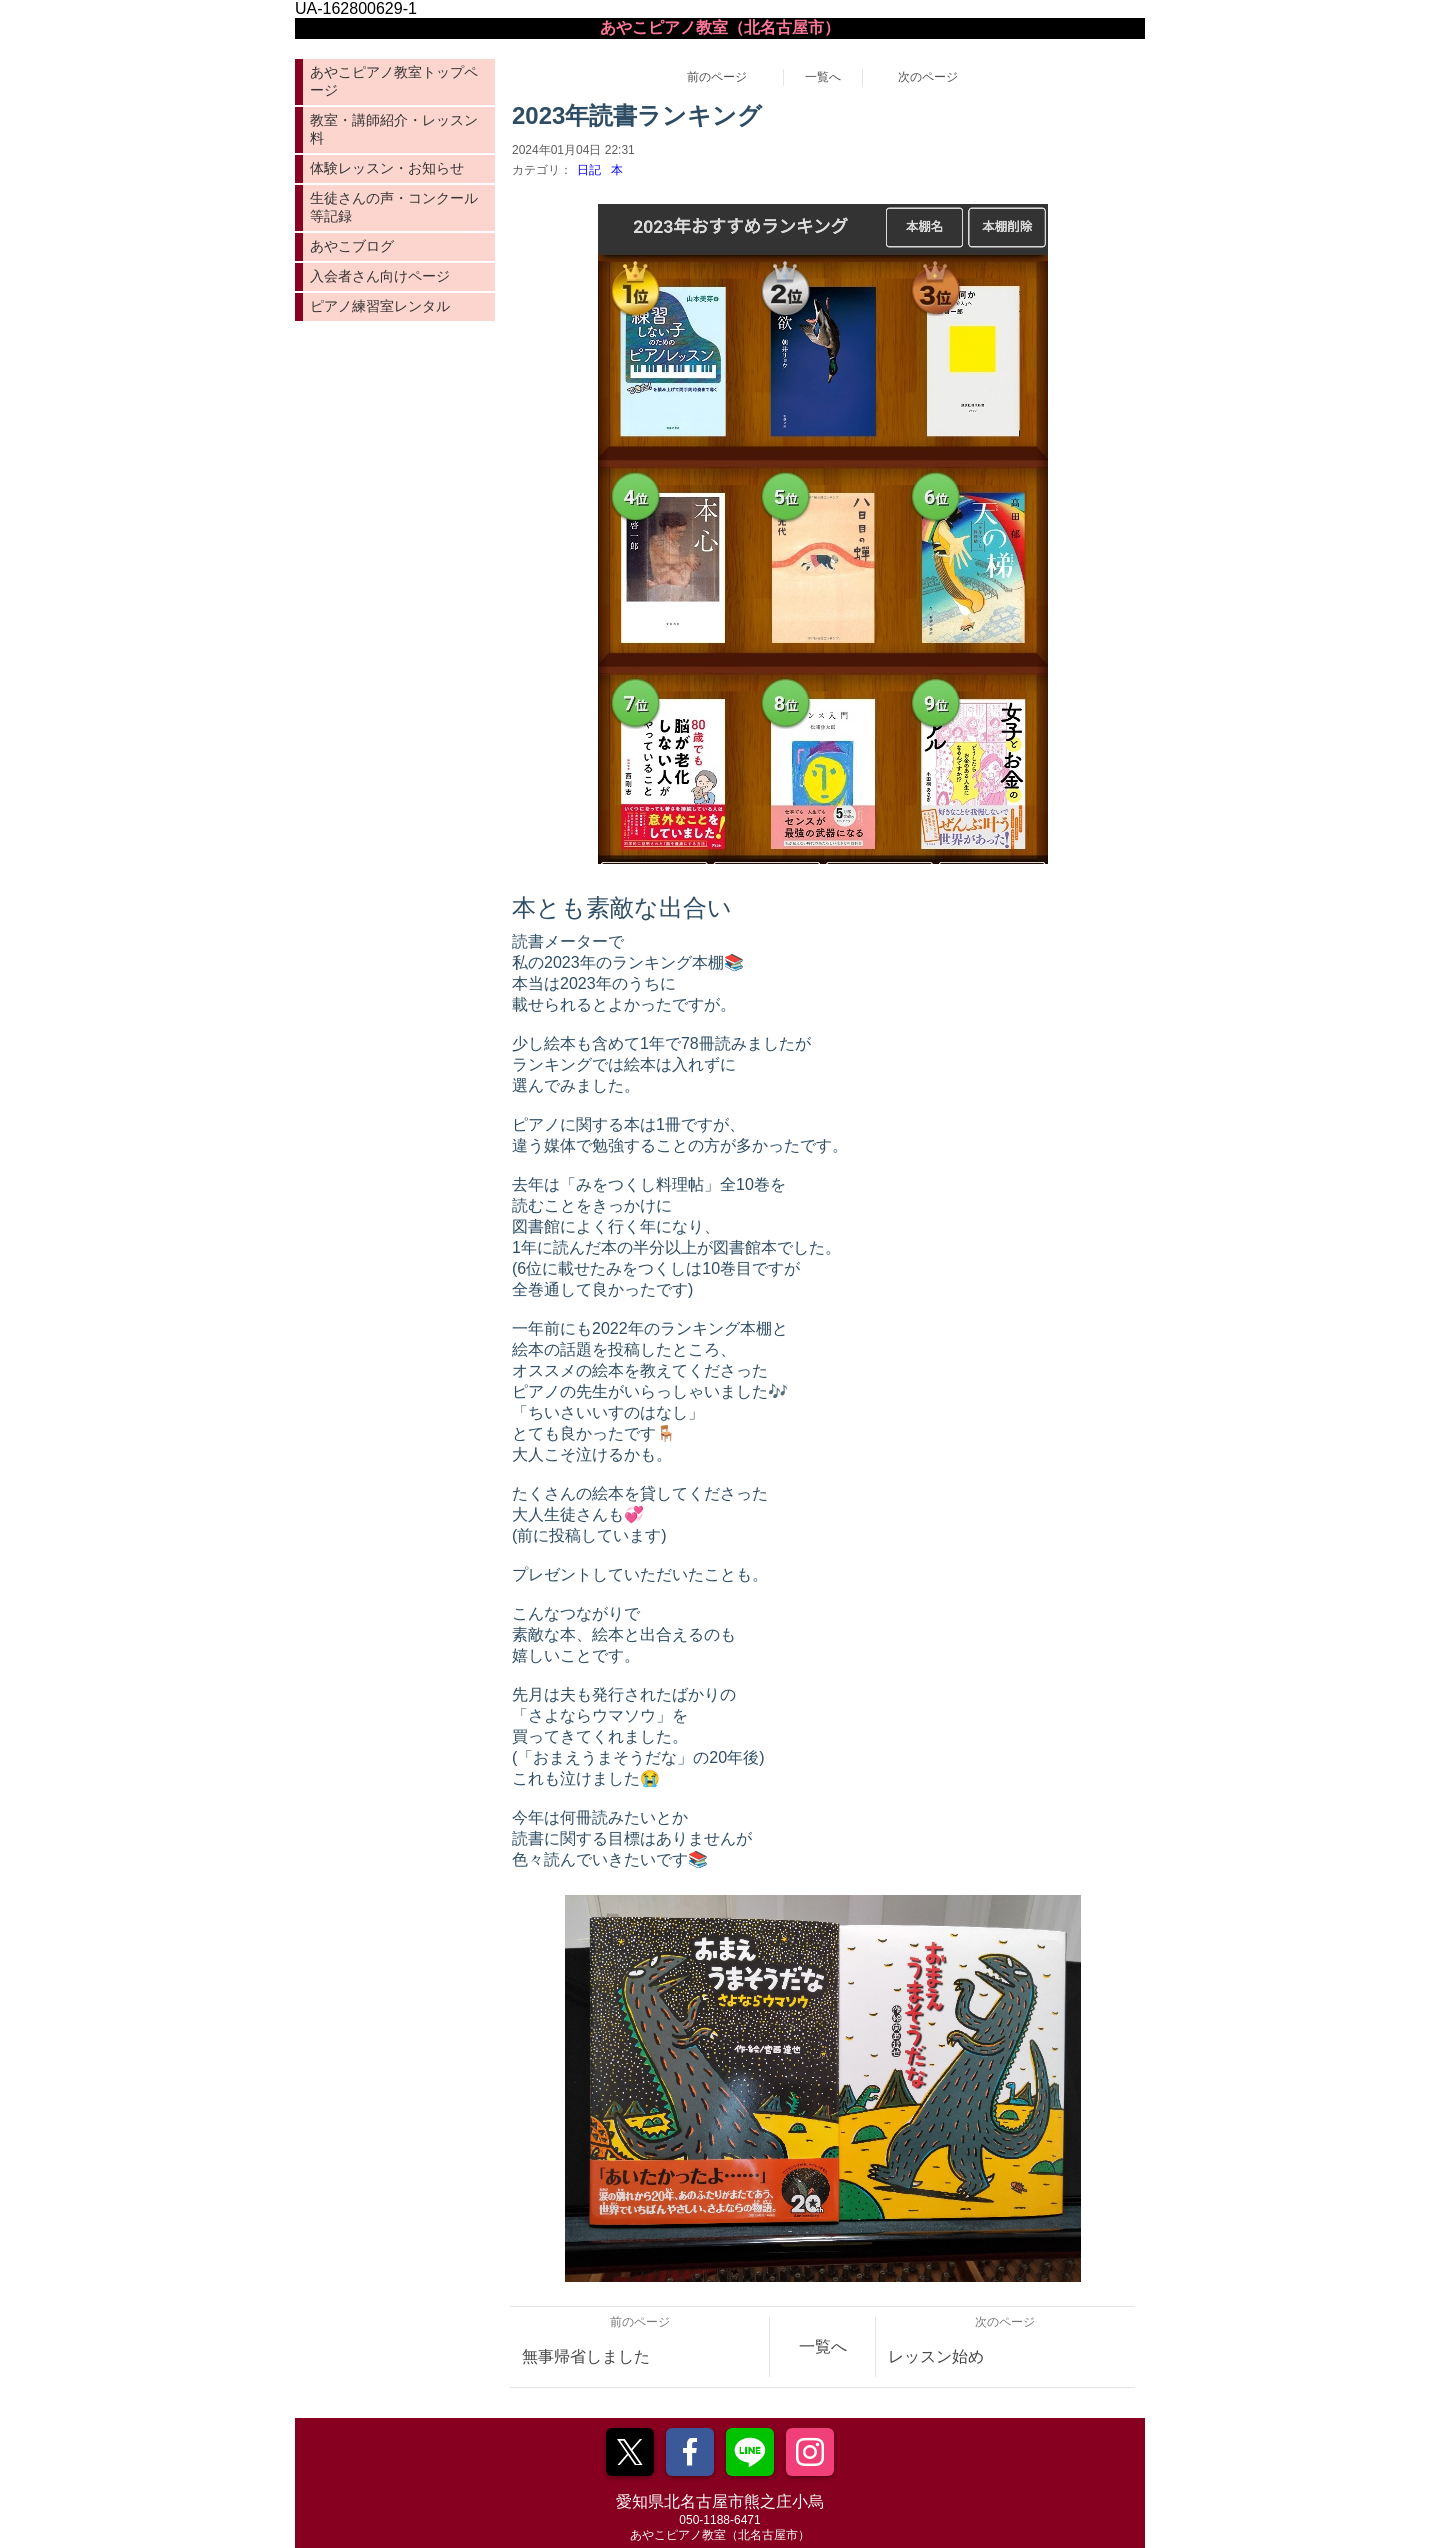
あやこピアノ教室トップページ (394, 81)
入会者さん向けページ (380, 276)
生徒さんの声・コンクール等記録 (394, 207)
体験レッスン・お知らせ (387, 168)
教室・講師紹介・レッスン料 (394, 129)
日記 (589, 170)
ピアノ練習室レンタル (380, 306)
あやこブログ (352, 246)
